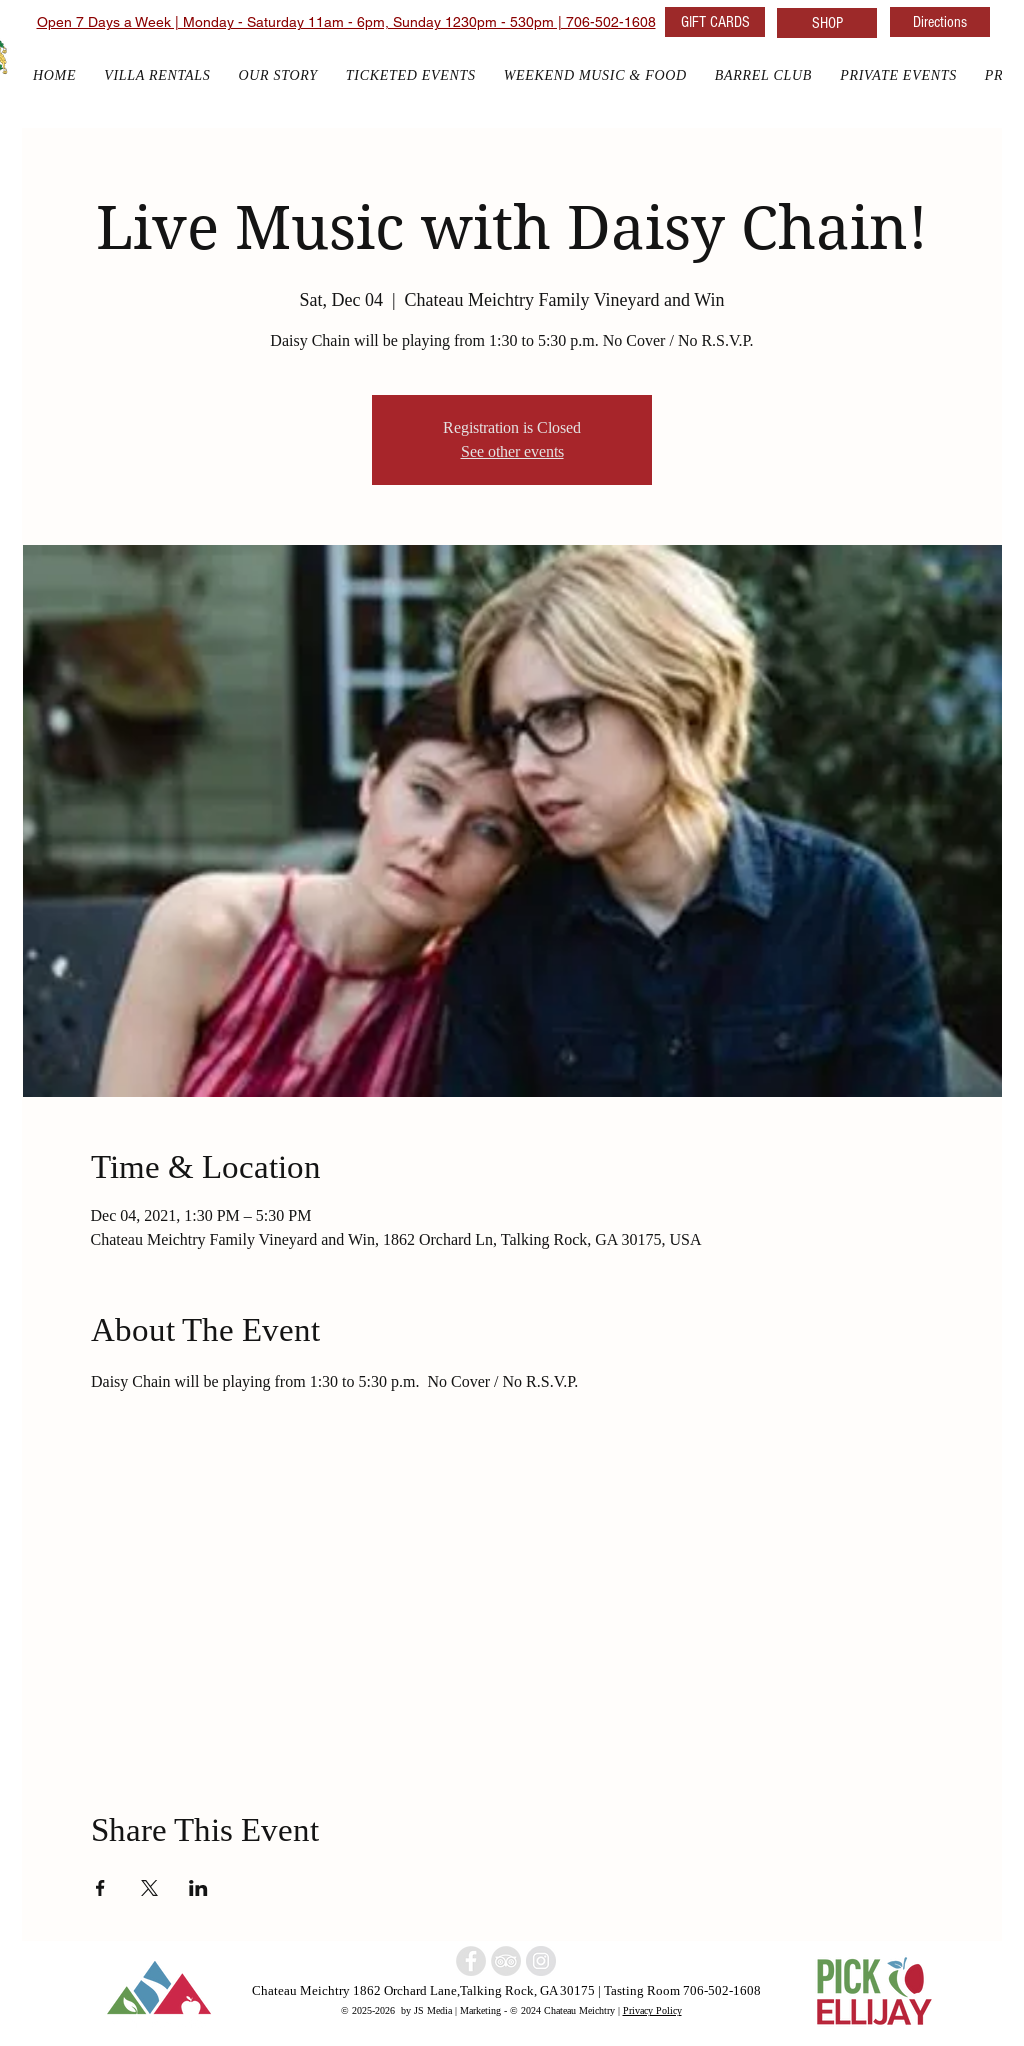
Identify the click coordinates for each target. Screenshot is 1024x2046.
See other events (512, 451)
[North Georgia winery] (471, 1961)
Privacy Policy (652, 2010)
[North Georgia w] (541, 1961)
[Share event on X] (149, 1888)
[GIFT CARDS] (715, 22)
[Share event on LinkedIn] (198, 1888)
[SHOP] (827, 23)
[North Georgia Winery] (506, 1961)
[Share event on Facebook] (100, 1888)
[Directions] (940, 22)
